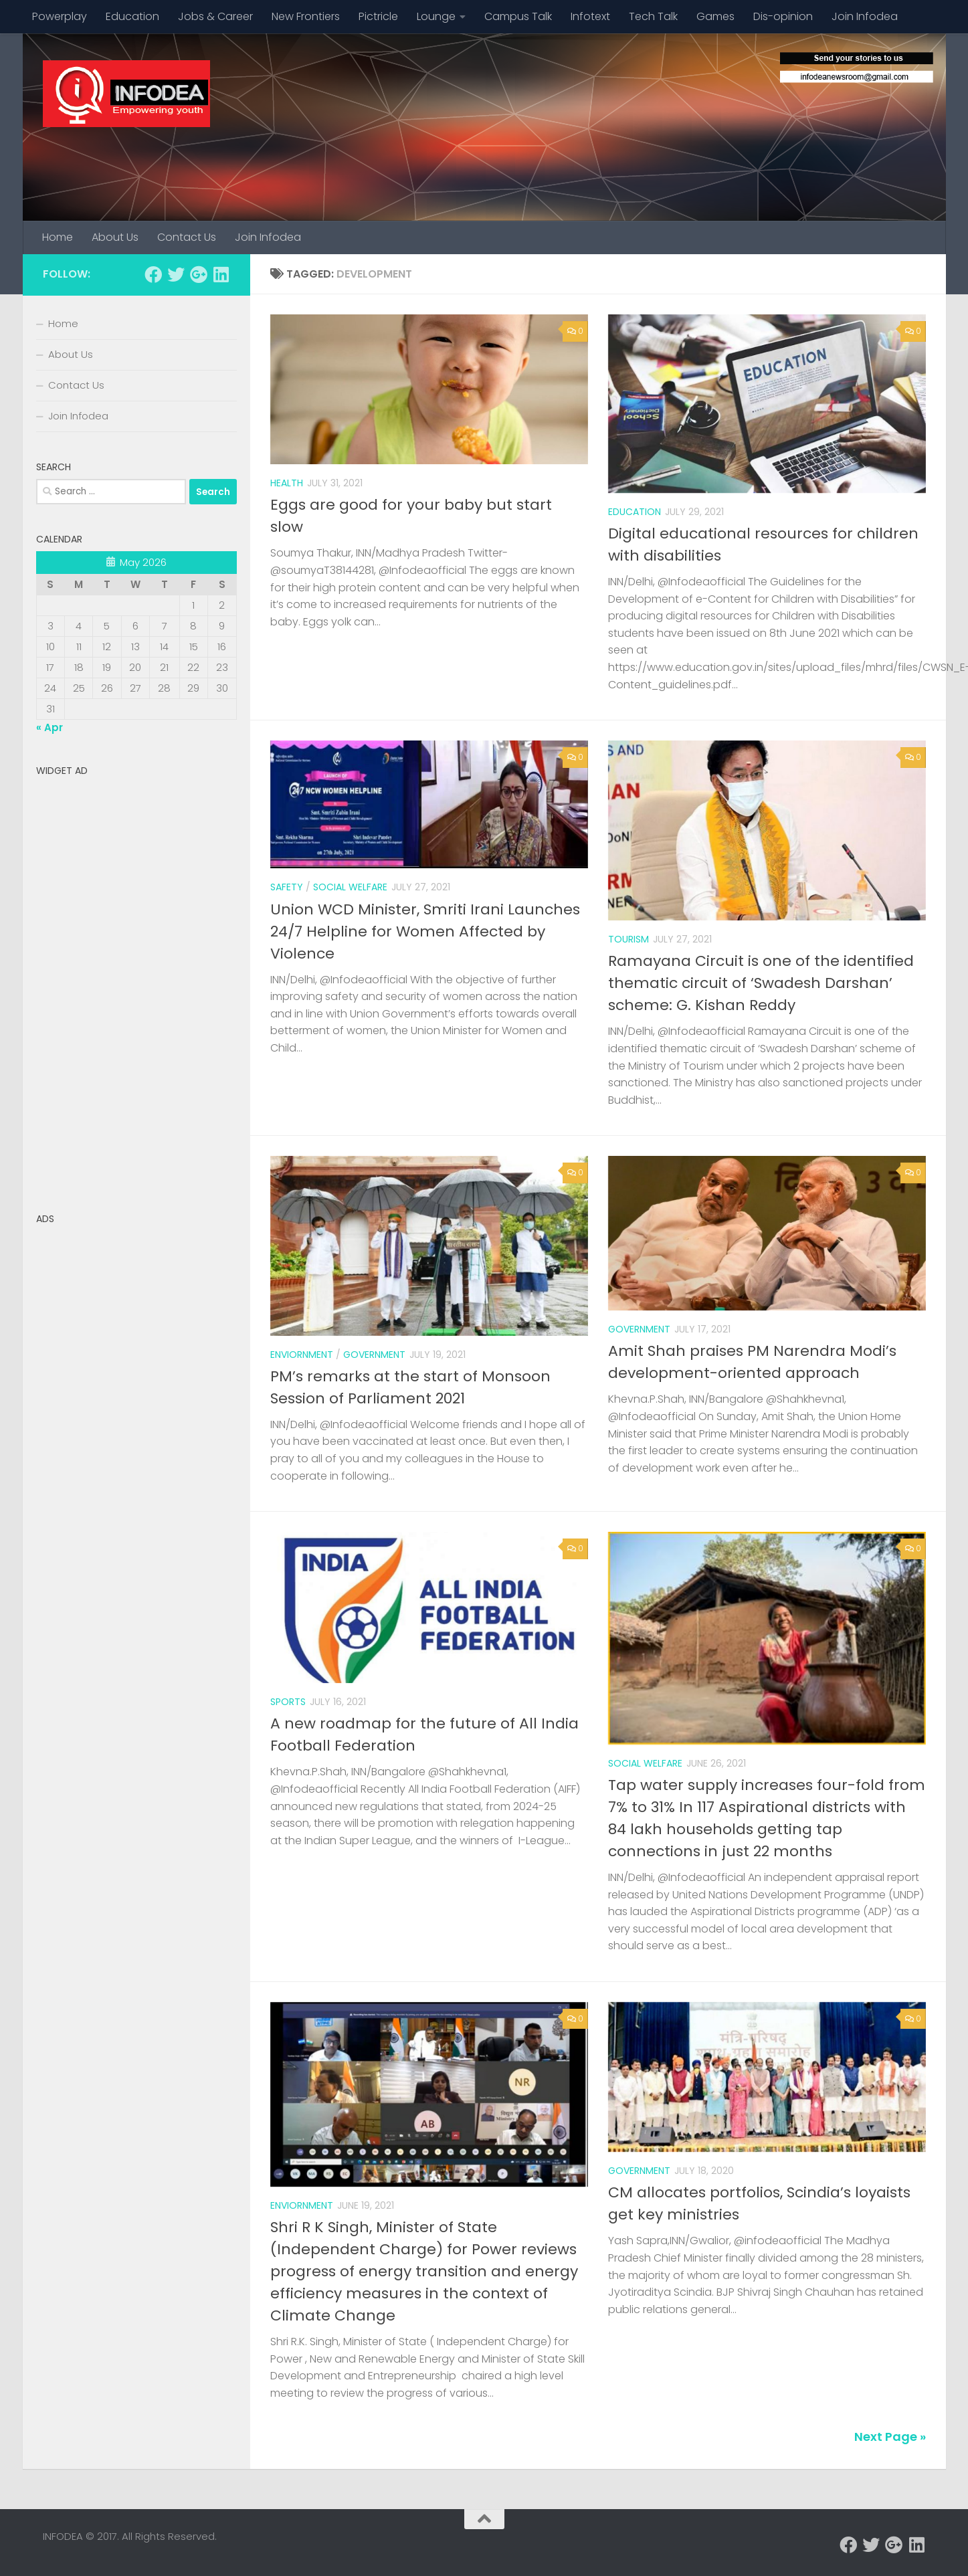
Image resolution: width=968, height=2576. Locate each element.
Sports (288, 1701)
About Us (115, 237)
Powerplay (59, 16)
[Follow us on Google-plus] (198, 274)
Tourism (628, 939)
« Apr (49, 727)
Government (374, 1354)
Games (715, 16)
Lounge (436, 16)
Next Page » (890, 2436)
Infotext (590, 16)
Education (132, 16)
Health (286, 483)
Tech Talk (653, 16)
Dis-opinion (783, 16)
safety (286, 887)
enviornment (301, 1354)
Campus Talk (518, 16)
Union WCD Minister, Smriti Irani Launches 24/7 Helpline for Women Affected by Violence (425, 931)
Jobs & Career (215, 16)
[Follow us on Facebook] (153, 274)
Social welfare (350, 887)
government (639, 2170)
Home (57, 237)
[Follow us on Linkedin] (221, 274)
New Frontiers (306, 16)
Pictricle (378, 16)
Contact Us (186, 237)
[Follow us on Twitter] (176, 274)
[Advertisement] (136, 983)
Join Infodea (865, 16)
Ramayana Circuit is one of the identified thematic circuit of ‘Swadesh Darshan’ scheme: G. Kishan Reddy (761, 983)
